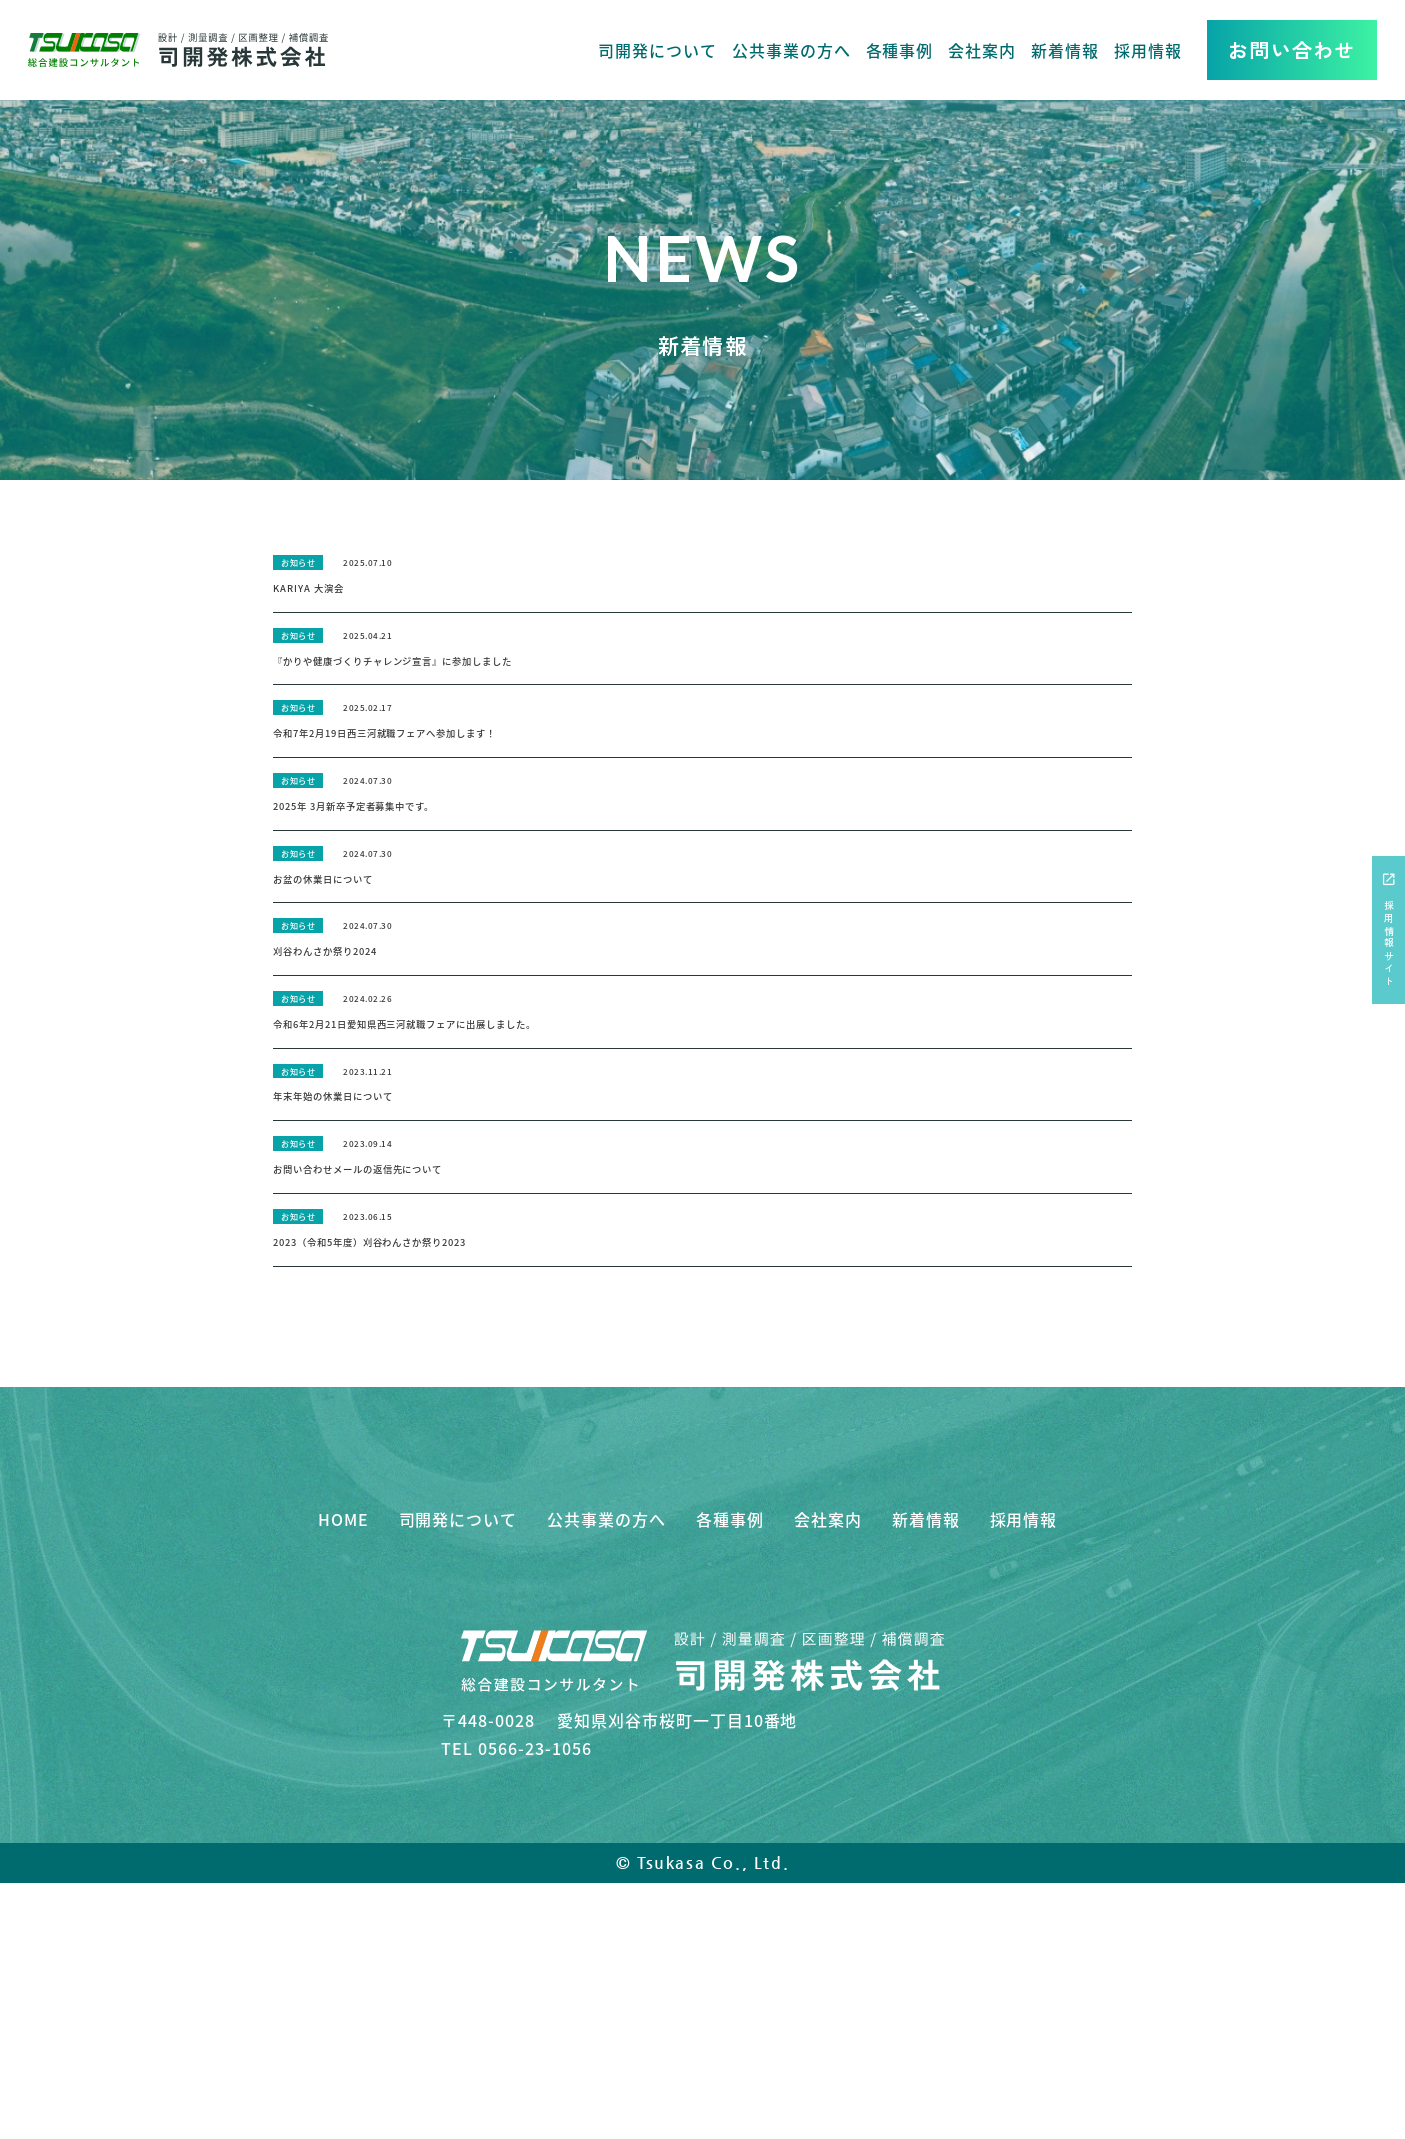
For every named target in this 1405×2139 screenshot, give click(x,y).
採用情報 (1148, 50)
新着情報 (1065, 50)
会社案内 (982, 50)
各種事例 (900, 50)
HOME (343, 1742)
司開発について (657, 50)
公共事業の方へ (791, 50)
